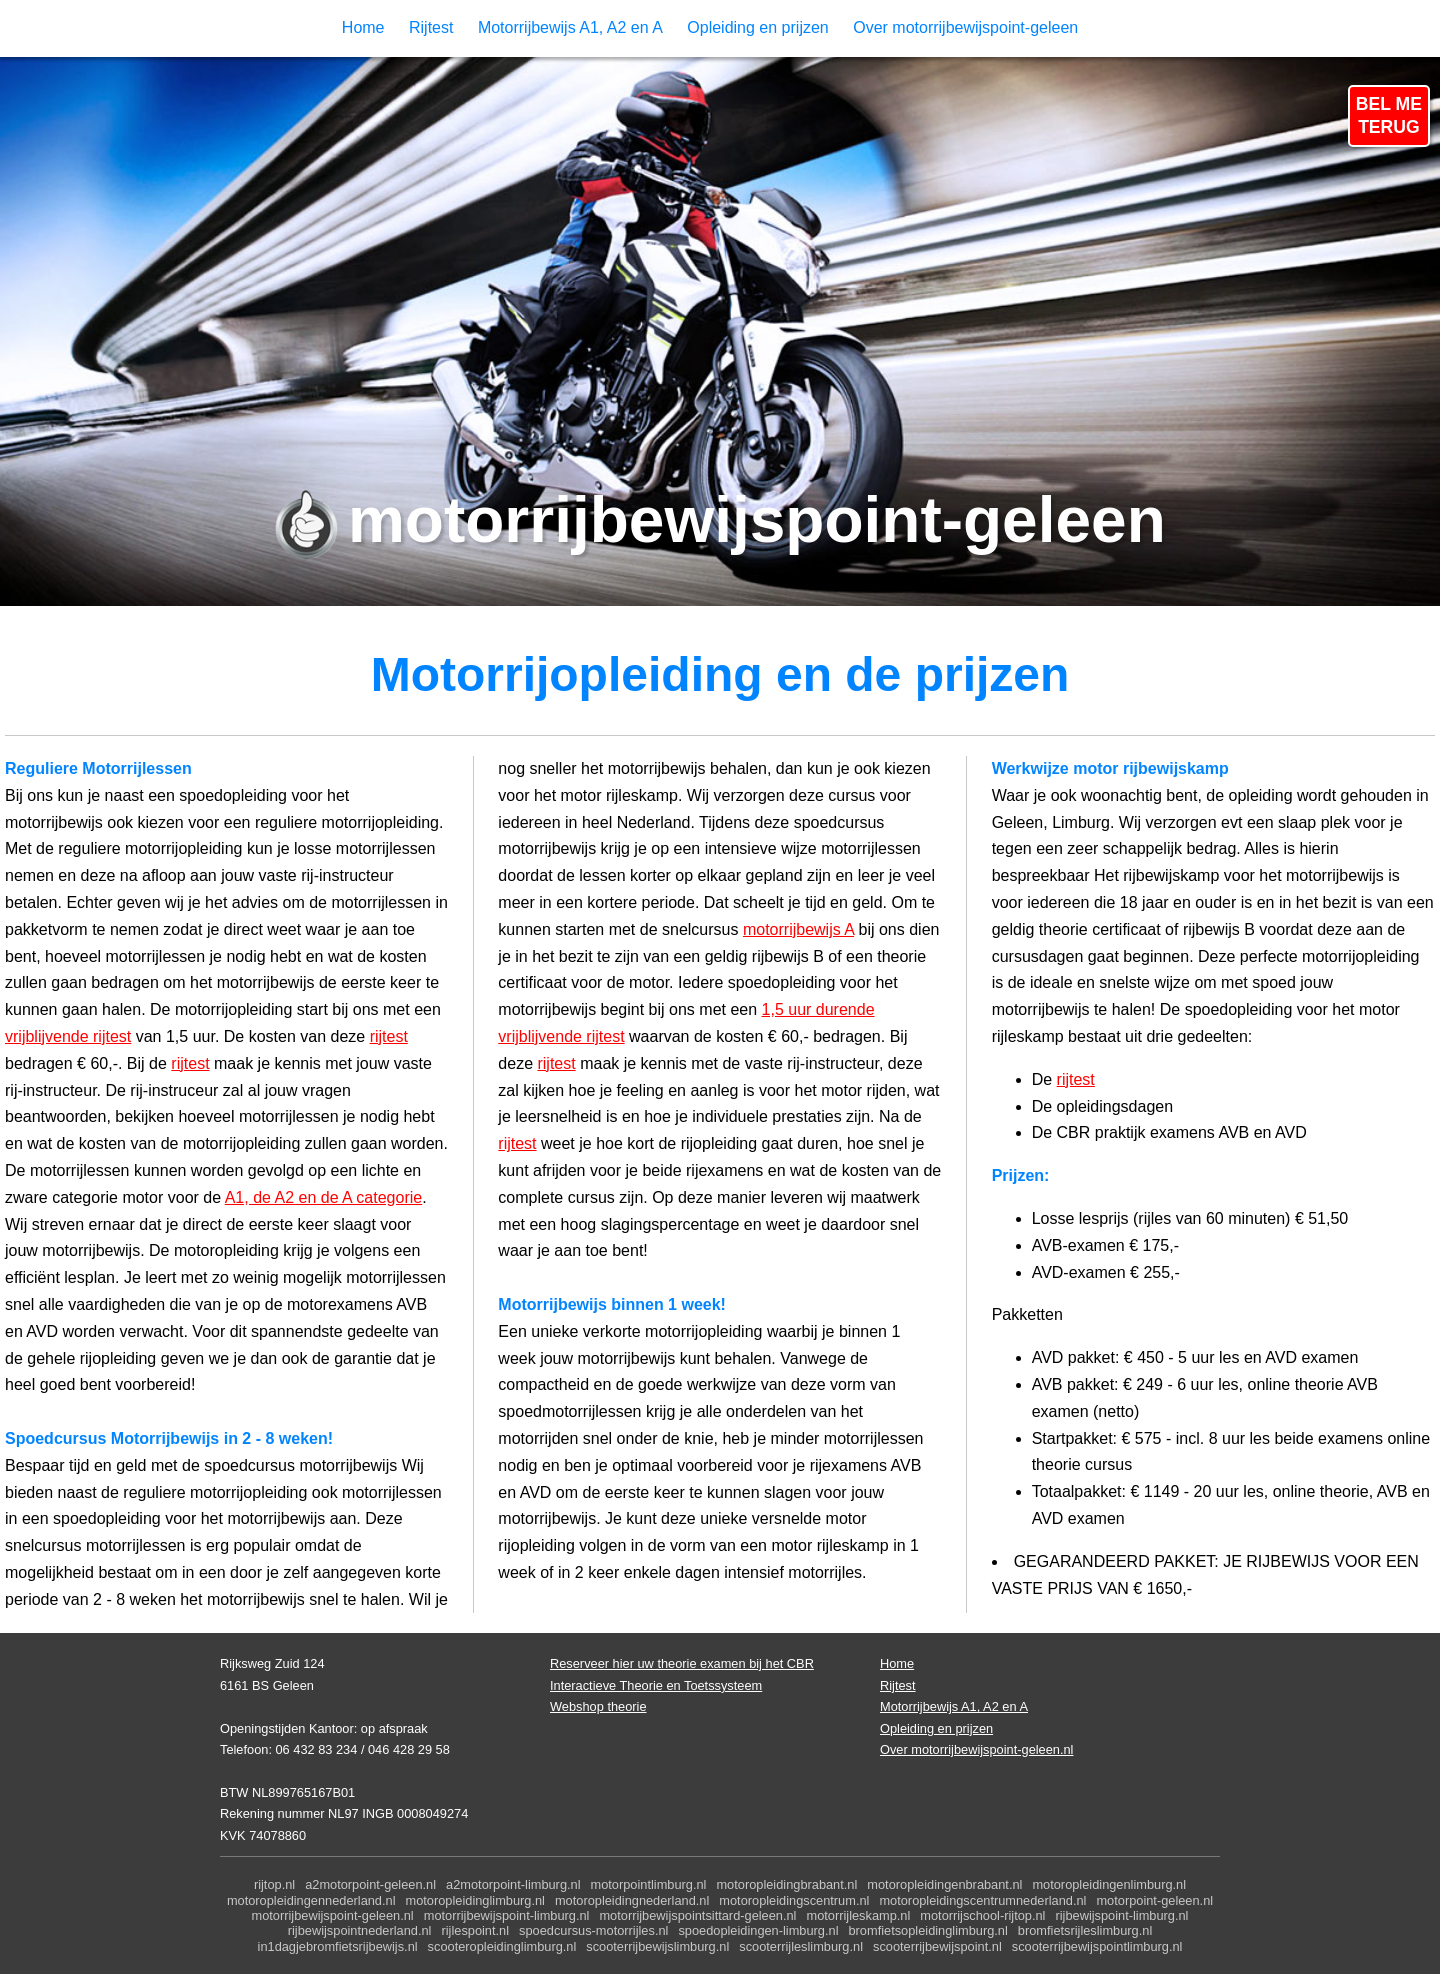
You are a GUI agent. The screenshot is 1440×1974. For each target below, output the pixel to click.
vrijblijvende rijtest (68, 1036)
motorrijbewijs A (798, 929)
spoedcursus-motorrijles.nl (593, 1930)
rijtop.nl (274, 1884)
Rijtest (431, 27)
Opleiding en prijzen (757, 27)
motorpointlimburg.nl (649, 1884)
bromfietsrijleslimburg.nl (1085, 1930)
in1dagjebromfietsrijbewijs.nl (338, 1946)
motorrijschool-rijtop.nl (982, 1915)
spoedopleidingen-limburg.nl (758, 1930)
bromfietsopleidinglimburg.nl (927, 1930)
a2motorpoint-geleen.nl (370, 1884)
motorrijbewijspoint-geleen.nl (333, 1915)
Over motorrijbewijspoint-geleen (965, 27)
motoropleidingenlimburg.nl (1109, 1884)
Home (363, 27)
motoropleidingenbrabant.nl (944, 1884)
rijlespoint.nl (475, 1930)
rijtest (389, 1036)
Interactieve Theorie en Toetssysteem (656, 1685)
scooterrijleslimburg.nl (801, 1946)
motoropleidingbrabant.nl (786, 1884)
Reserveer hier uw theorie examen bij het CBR (682, 1663)
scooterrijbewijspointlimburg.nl (1097, 1946)
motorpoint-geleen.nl (1154, 1900)
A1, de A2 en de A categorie (324, 1197)
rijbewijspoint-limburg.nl (1121, 1915)
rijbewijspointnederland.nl (360, 1930)
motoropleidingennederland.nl (311, 1900)
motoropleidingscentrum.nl (794, 1900)
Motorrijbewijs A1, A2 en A (570, 27)
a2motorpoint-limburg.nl (513, 1884)
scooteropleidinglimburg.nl (502, 1946)
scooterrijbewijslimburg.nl (657, 1946)
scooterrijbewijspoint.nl (937, 1946)
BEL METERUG (1389, 115)
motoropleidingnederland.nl (632, 1900)
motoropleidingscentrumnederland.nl (982, 1900)
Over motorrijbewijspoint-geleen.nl (976, 1749)
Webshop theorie (598, 1706)
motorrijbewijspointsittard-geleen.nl (697, 1915)
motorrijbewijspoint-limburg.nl (507, 1915)
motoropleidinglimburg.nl (475, 1900)
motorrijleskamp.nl (858, 1915)
